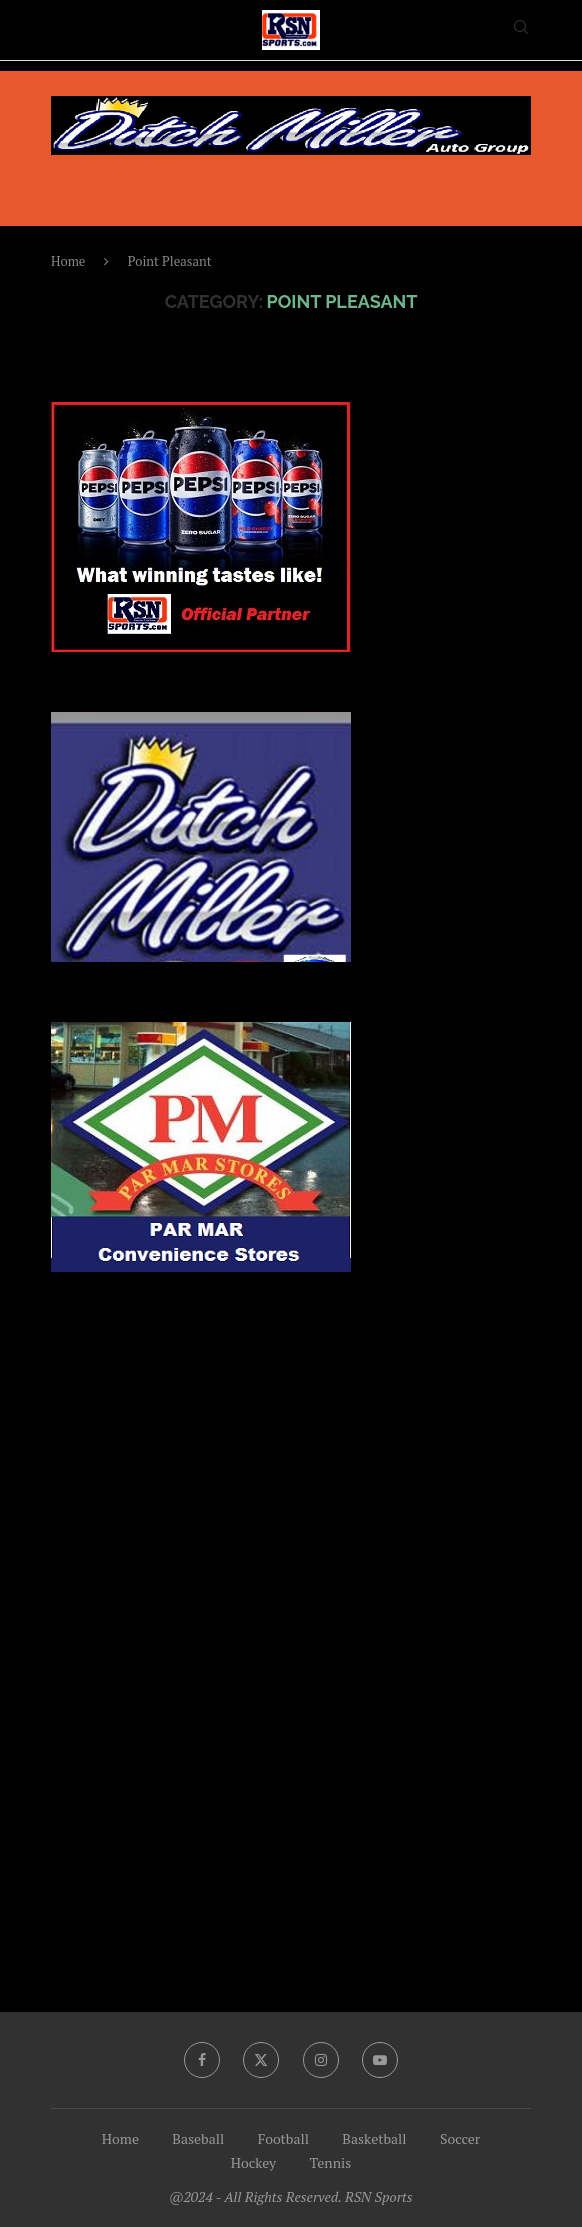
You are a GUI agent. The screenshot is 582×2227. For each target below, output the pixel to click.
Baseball (198, 2138)
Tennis (331, 2162)
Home (68, 261)
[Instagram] (321, 2060)
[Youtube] (380, 2060)
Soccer (460, 2138)
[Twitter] (261, 2060)
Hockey (253, 2162)
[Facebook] (202, 2060)
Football (283, 2138)
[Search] (521, 29)
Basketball (374, 2138)
